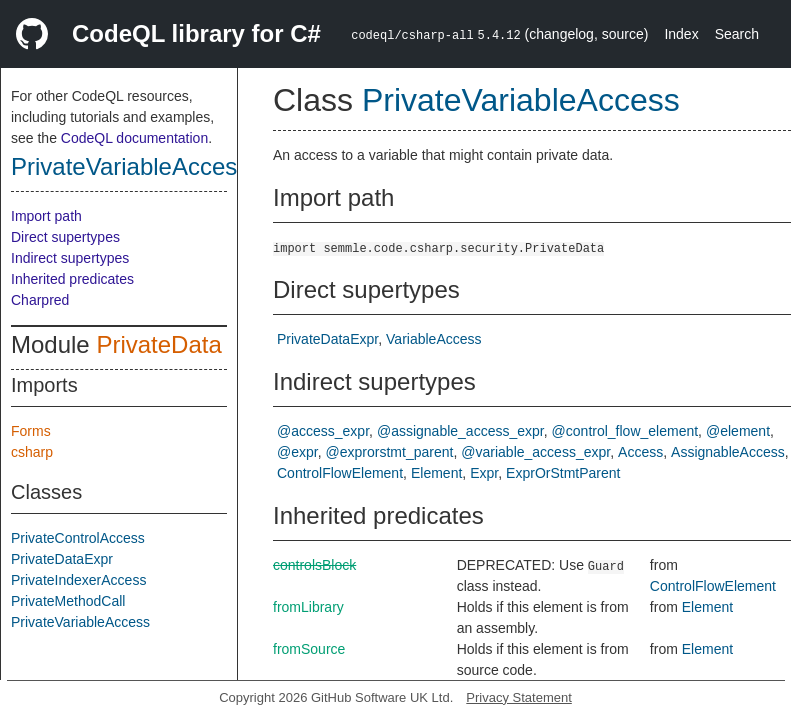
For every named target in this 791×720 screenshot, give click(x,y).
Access (640, 452)
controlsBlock (314, 565)
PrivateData (158, 344)
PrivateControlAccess (78, 538)
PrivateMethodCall (68, 601)
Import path (46, 216)
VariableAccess (433, 339)
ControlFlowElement (340, 473)
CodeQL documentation (134, 138)
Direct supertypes (65, 237)
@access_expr (323, 431)
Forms (31, 431)
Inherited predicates (72, 279)
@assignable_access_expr (460, 431)
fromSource (309, 649)
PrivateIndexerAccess (78, 580)
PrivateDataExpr (62, 559)
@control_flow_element (625, 431)
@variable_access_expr (535, 452)
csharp (32, 452)
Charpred (40, 300)
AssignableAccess (728, 452)
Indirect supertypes (70, 258)
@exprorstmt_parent (390, 452)
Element (436, 473)
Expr (484, 473)
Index (681, 34)
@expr (297, 452)
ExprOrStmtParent (563, 473)
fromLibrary (308, 607)
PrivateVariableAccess (130, 166)
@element (738, 431)
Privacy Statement (519, 697)
